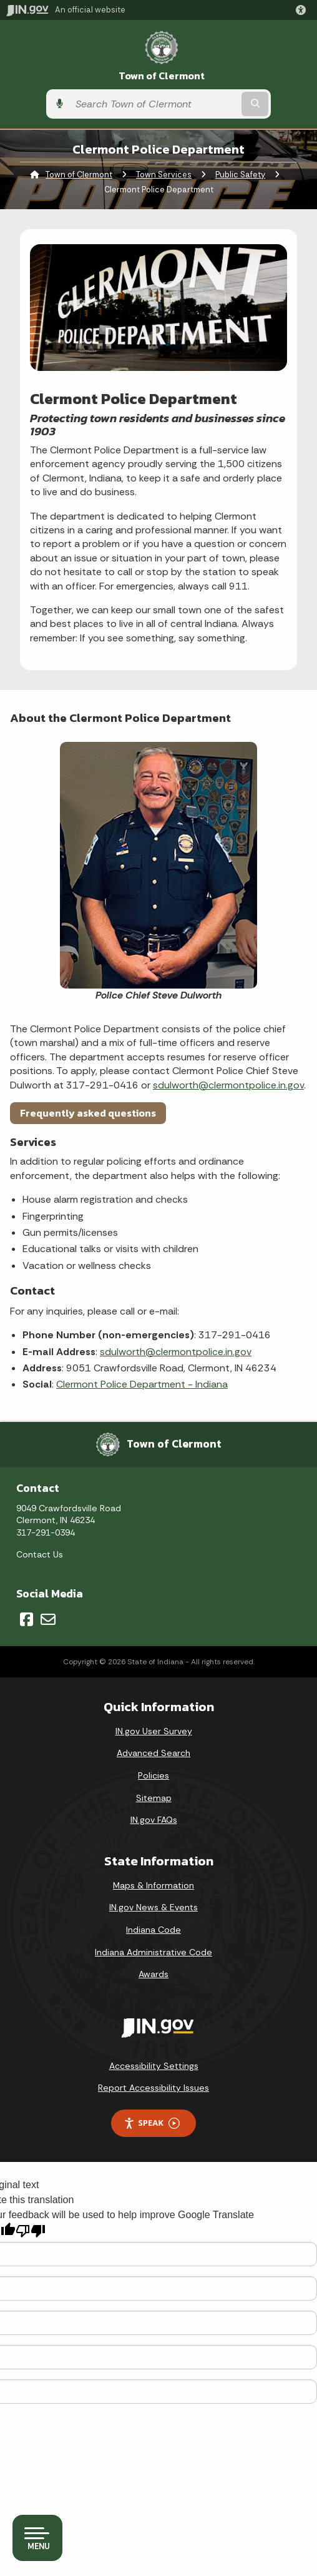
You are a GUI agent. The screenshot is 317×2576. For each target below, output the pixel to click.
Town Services (164, 174)
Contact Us (39, 1554)
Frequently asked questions (88, 1112)
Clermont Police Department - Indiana (142, 1384)
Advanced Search (153, 1753)
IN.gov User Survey (153, 1731)
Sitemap (154, 1798)
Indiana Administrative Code (153, 1952)
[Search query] (154, 104)
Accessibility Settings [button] (153, 2065)
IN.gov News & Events (153, 1907)
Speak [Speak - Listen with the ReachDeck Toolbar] (152, 2123)
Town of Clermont (162, 76)
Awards (153, 1974)
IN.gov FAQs (153, 1819)
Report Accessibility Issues (153, 2087)
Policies (153, 1775)
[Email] (48, 1619)
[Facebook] (26, 1619)
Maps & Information (153, 1885)
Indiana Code (153, 1929)
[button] (303, 10)
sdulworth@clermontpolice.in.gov (228, 1085)
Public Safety (240, 174)
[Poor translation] (31, 2231)
